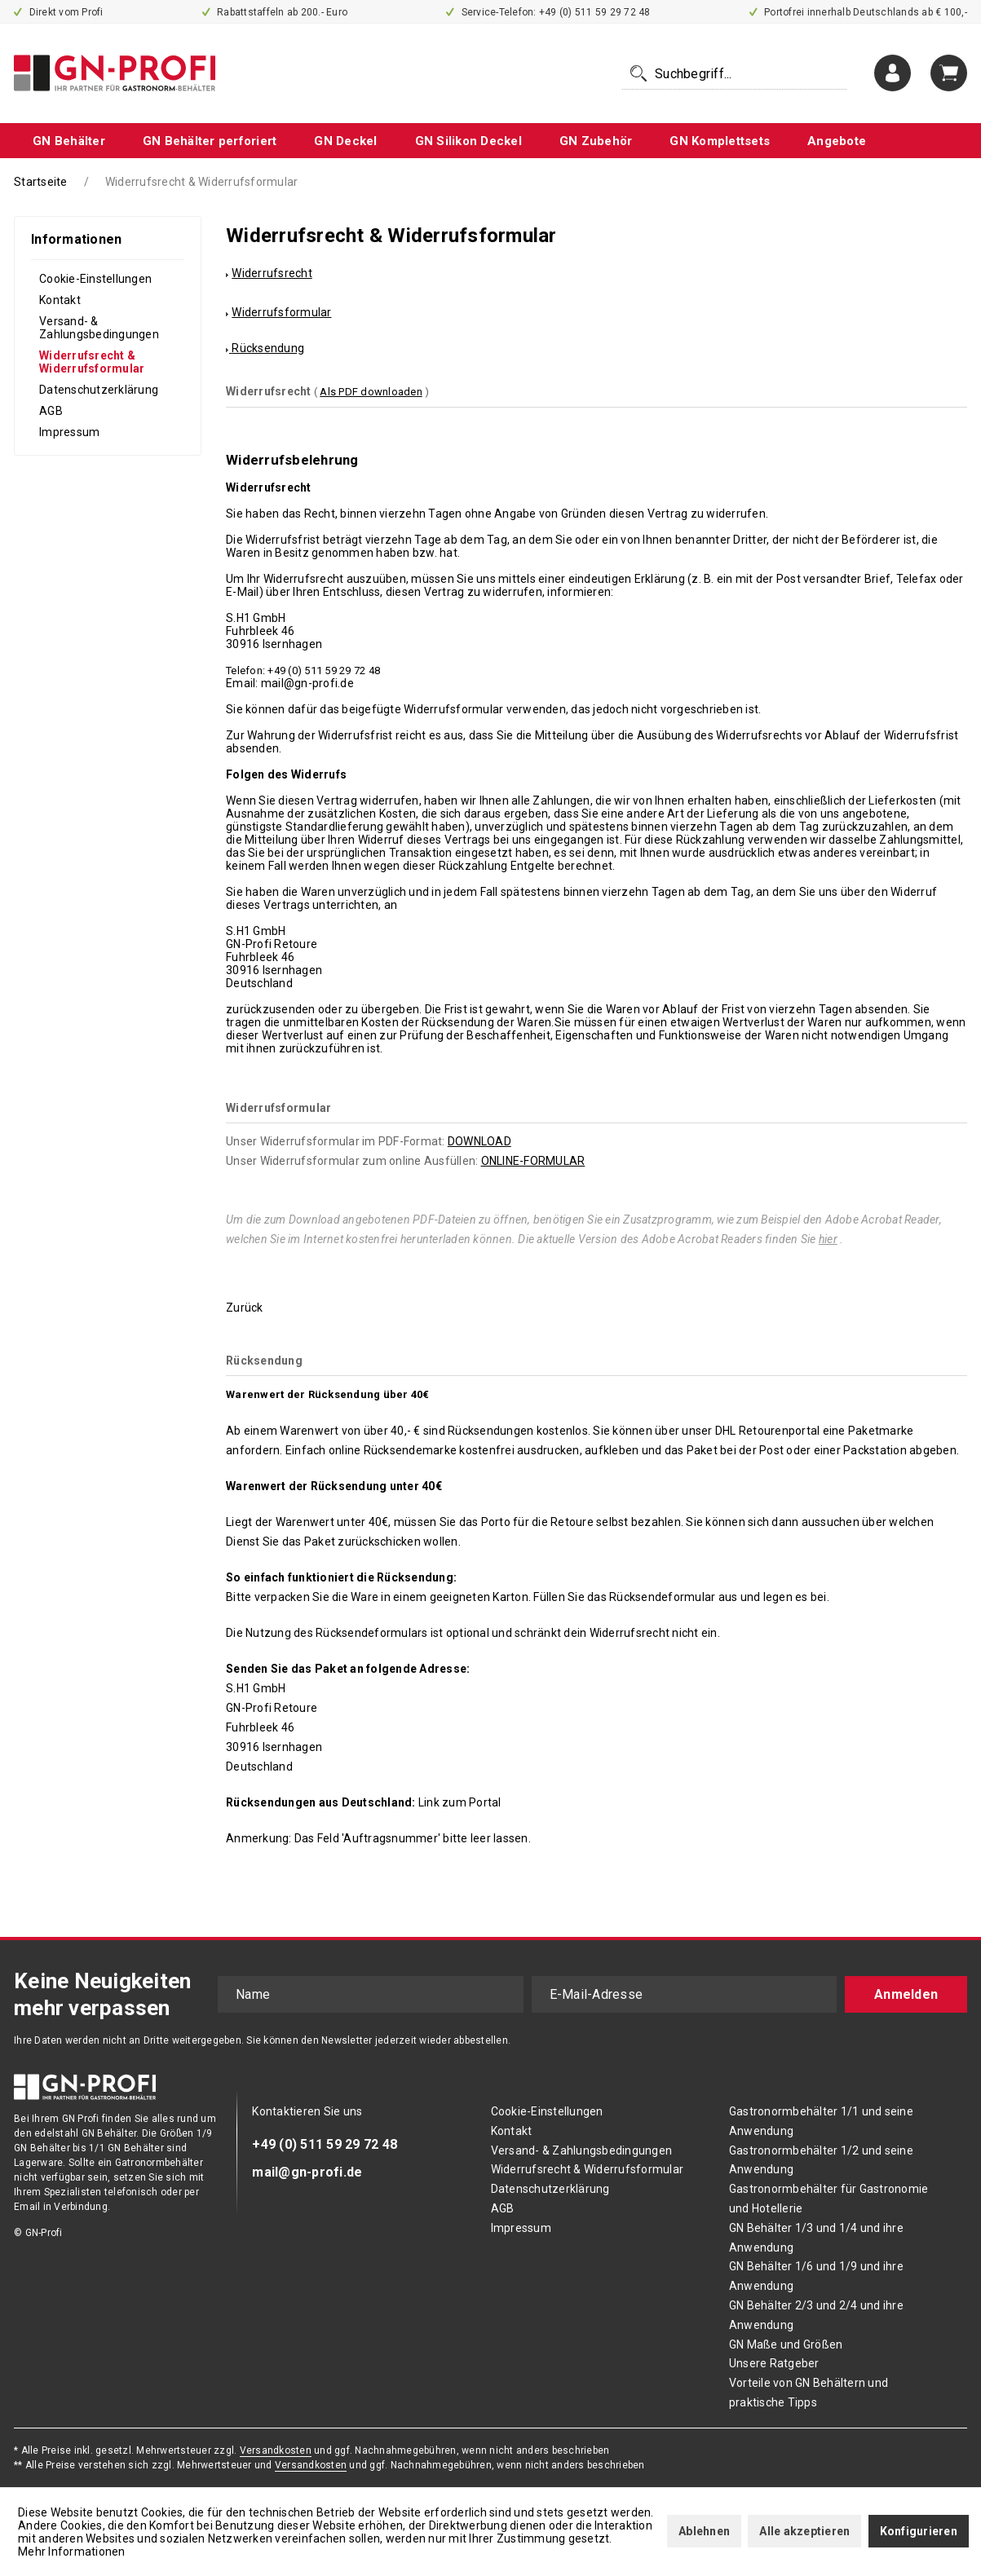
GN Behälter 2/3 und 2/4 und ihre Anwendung (816, 2315)
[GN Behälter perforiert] (210, 140)
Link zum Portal (460, 1802)
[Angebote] (837, 140)
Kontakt (60, 300)
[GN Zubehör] (596, 140)
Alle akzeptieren (804, 2531)
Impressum (69, 432)
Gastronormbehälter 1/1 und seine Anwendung (821, 2121)
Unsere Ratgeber (774, 2363)
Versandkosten (276, 2450)
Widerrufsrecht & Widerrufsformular (91, 362)
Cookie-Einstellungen (95, 278)
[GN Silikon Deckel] (468, 140)
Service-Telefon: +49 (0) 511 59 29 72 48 (548, 12)
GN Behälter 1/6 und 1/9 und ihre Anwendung (816, 2276)
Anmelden (906, 1994)
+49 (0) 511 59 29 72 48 (324, 2144)
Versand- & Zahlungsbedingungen (99, 328)
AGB (51, 410)
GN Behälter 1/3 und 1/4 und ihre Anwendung (816, 2237)
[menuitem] (734, 73)
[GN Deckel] (345, 140)
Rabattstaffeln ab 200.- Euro (275, 12)
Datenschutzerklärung (98, 389)
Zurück (244, 1307)
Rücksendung (268, 348)
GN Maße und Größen (786, 2344)
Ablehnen (704, 2531)
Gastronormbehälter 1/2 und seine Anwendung (821, 2160)
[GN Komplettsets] (720, 140)
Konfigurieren (918, 2531)
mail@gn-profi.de (307, 2172)
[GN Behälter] (69, 140)
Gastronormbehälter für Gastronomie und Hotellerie (829, 2198)
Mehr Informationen (72, 2551)
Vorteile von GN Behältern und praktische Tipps (808, 2392)
